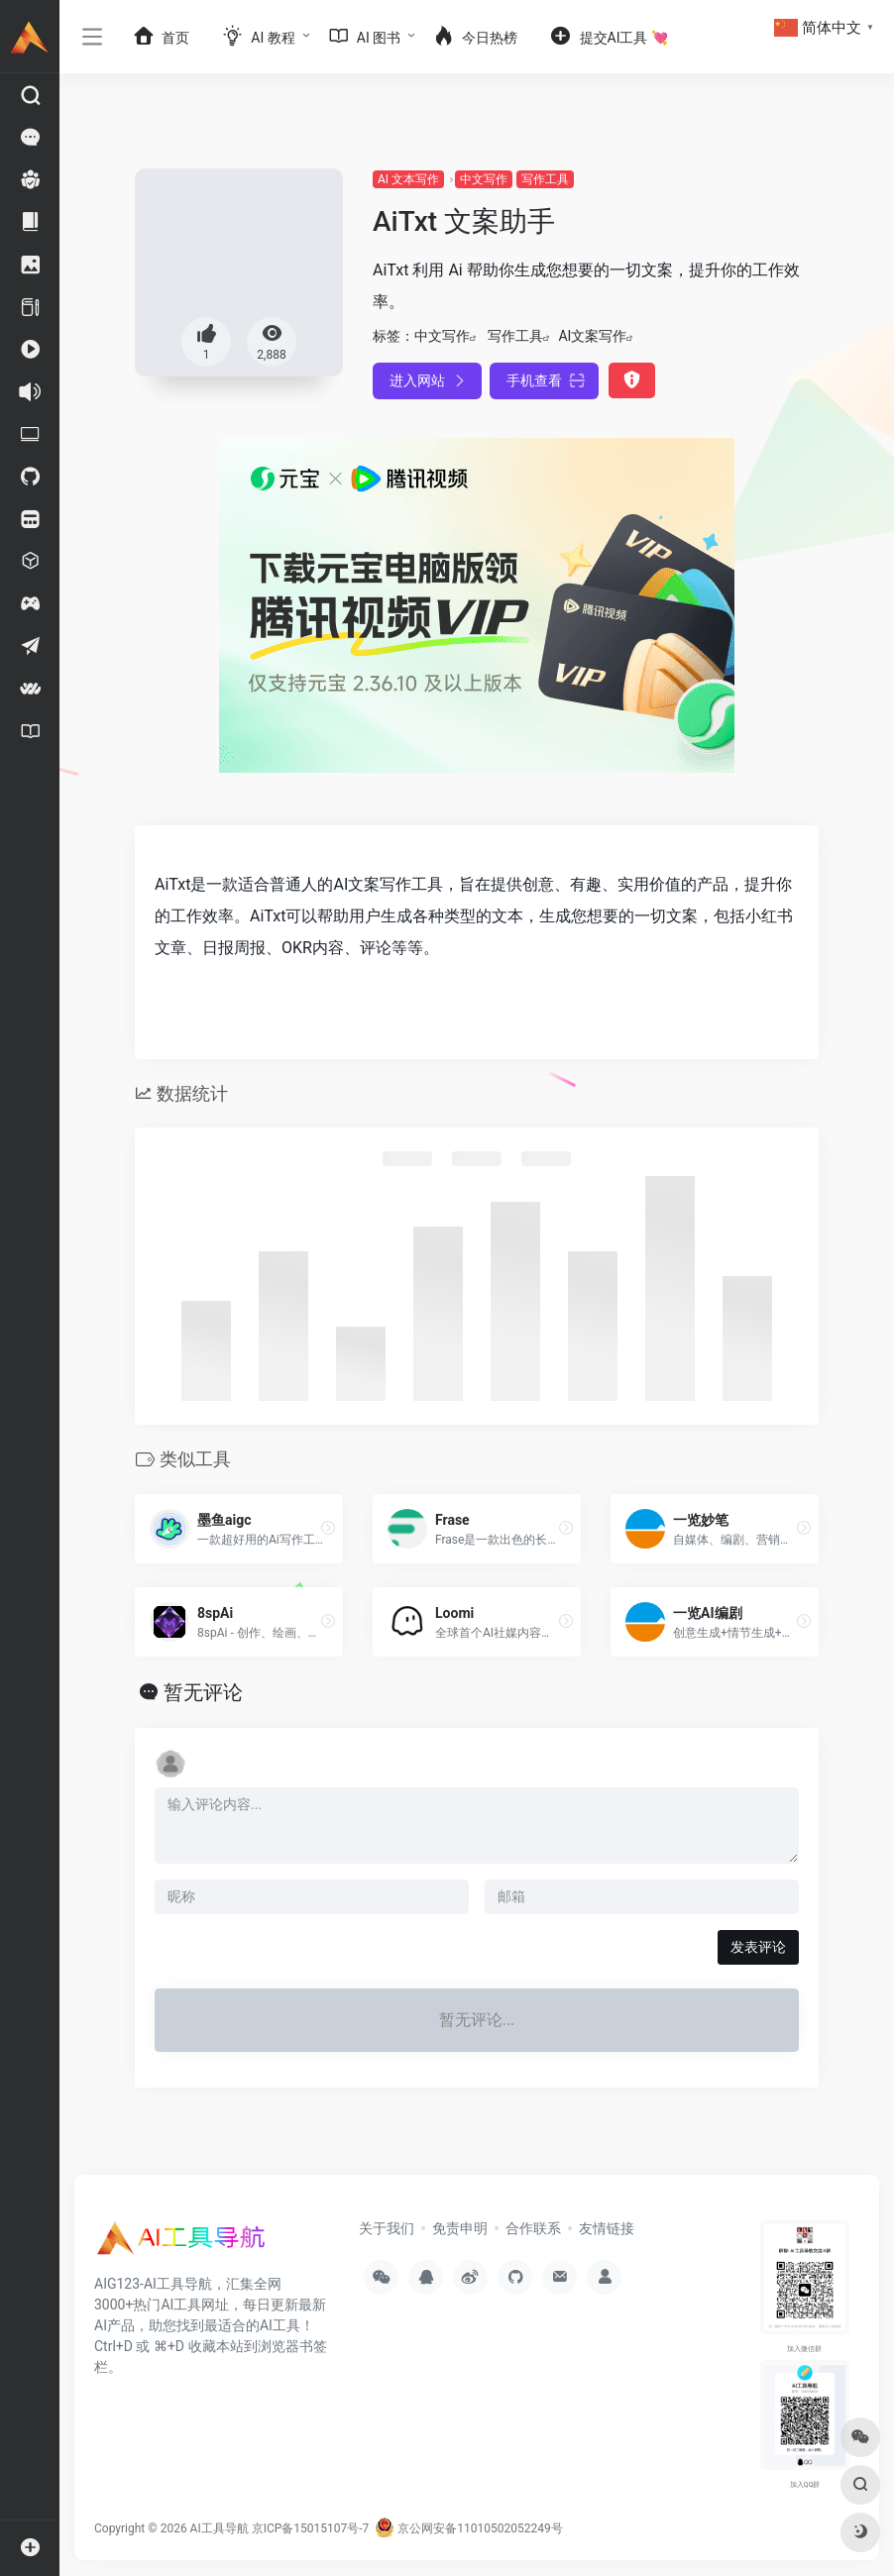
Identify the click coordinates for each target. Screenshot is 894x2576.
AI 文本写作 (408, 179)
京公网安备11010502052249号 (468, 2528)
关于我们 (386, 2228)
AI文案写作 (592, 336)
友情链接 (606, 2228)
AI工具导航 (219, 2528)
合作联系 (533, 2228)
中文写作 (483, 179)
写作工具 (545, 179)
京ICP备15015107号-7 (311, 2528)
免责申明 (460, 2228)
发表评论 (758, 1947)
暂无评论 (203, 1692)
